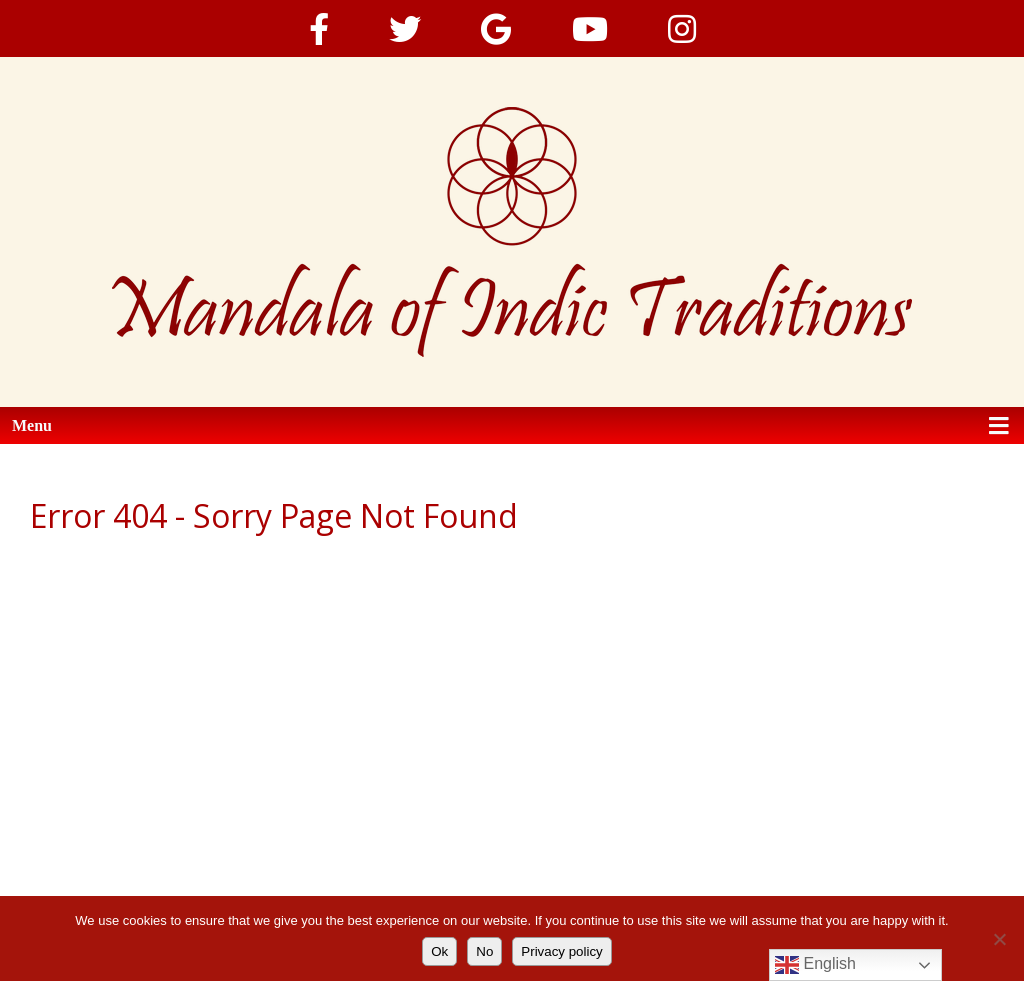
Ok (439, 951)
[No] (999, 939)
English (815, 965)
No (484, 951)
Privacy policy (561, 951)
